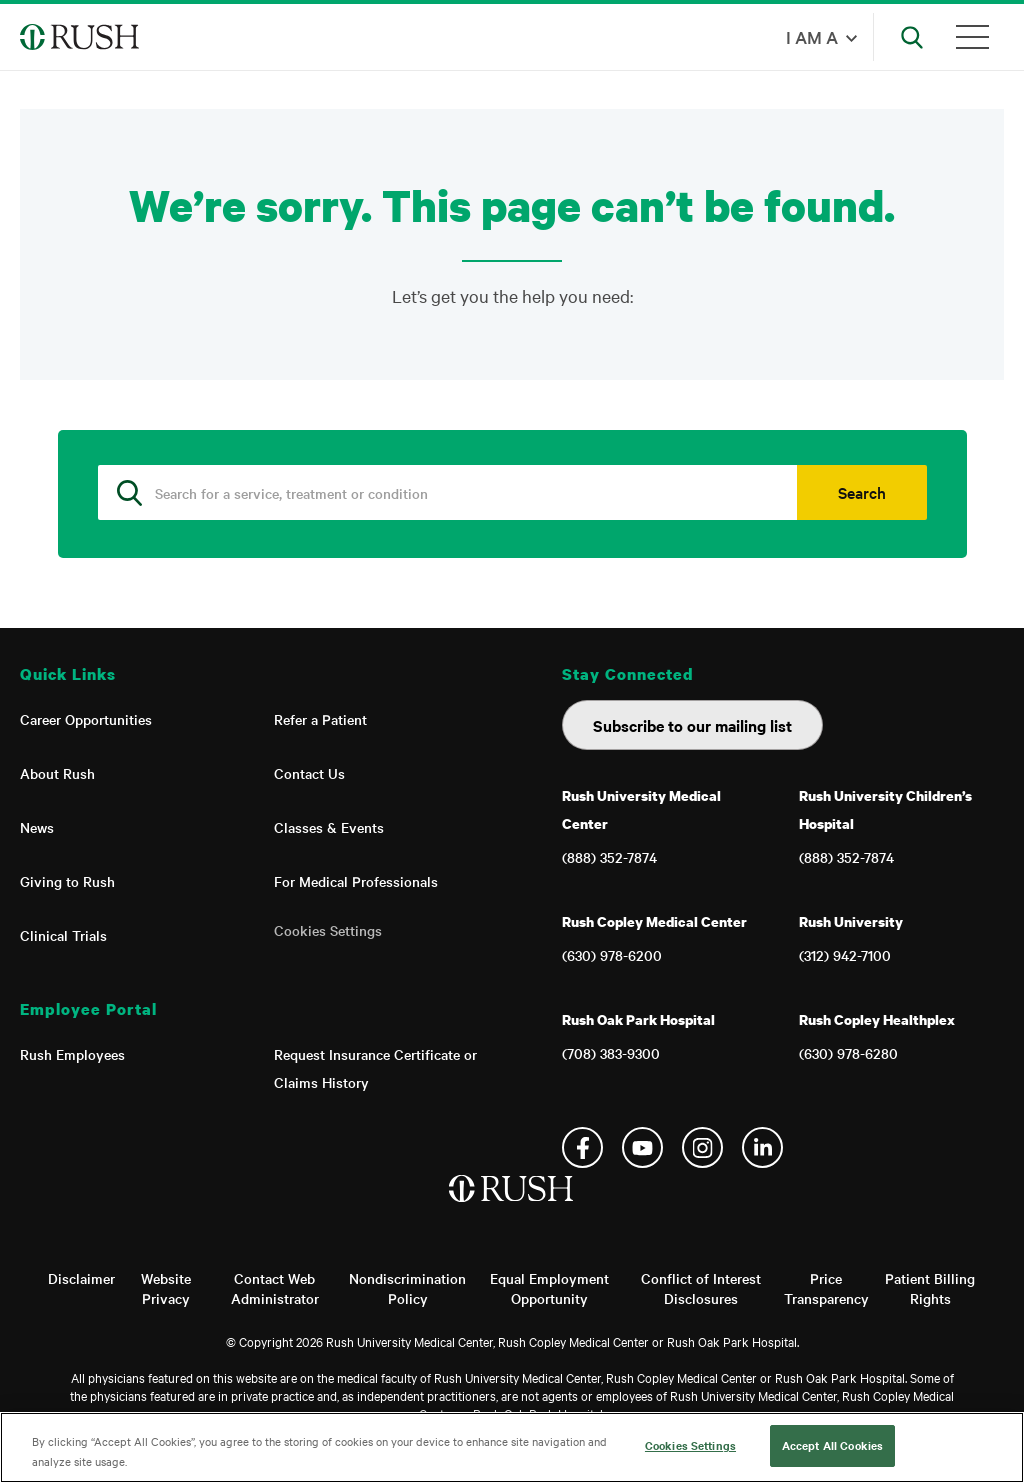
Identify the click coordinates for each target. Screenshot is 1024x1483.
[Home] (512, 1209)
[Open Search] (912, 37)
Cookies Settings (328, 930)
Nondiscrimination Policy (407, 1288)
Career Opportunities (86, 719)
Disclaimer (81, 1278)
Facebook (582, 1147)
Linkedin (762, 1147)
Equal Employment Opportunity (549, 1288)
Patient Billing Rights (930, 1288)
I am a (812, 36)
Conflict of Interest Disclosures (701, 1288)
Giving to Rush (67, 881)
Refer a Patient (320, 719)
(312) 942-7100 (845, 955)
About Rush (57, 773)
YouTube (642, 1147)
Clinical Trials (63, 935)
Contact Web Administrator (275, 1288)
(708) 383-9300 (611, 1053)
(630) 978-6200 (612, 955)
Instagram (702, 1147)
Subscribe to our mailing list (692, 725)
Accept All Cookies (832, 1445)
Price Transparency (826, 1288)
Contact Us (309, 773)
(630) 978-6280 (848, 1053)
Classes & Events (329, 827)
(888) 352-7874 (609, 857)
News (37, 827)
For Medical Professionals (356, 881)
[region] (512, 1447)
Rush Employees (72, 1054)
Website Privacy (166, 1288)
